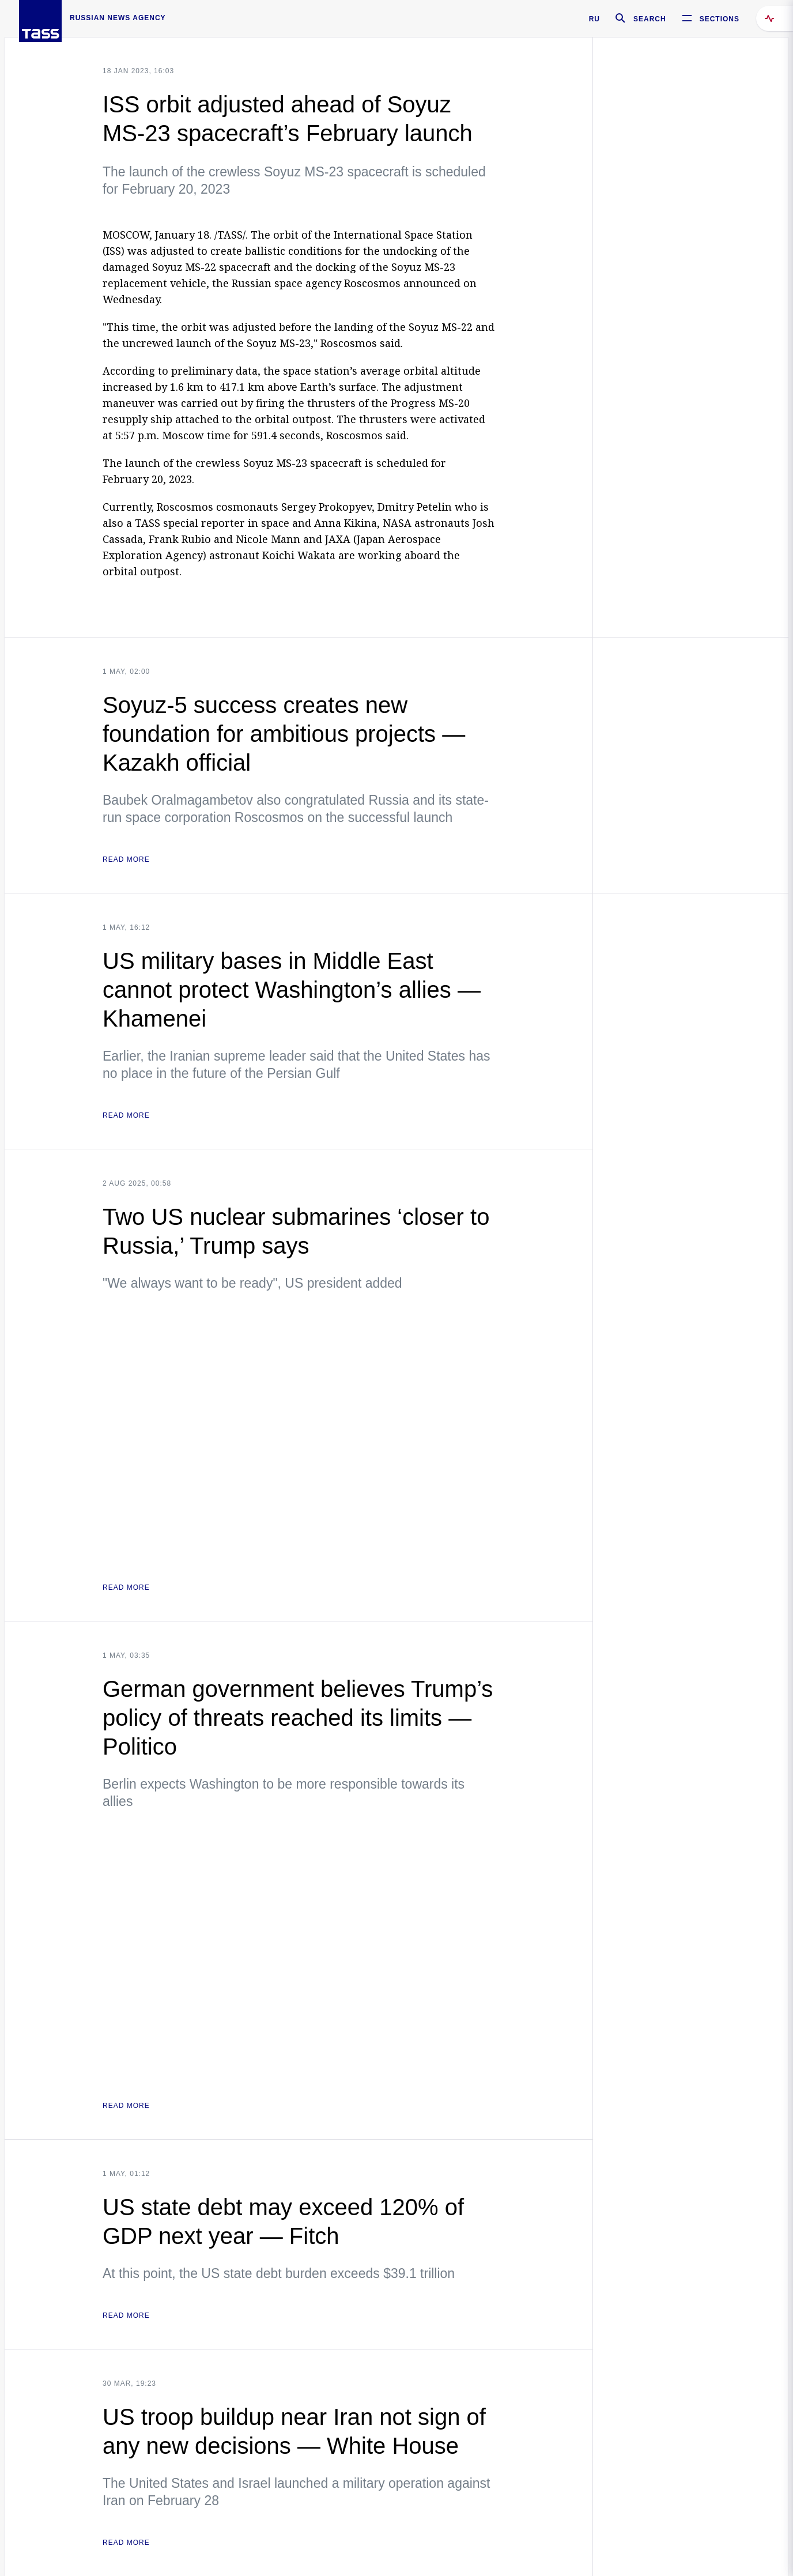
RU (594, 19)
